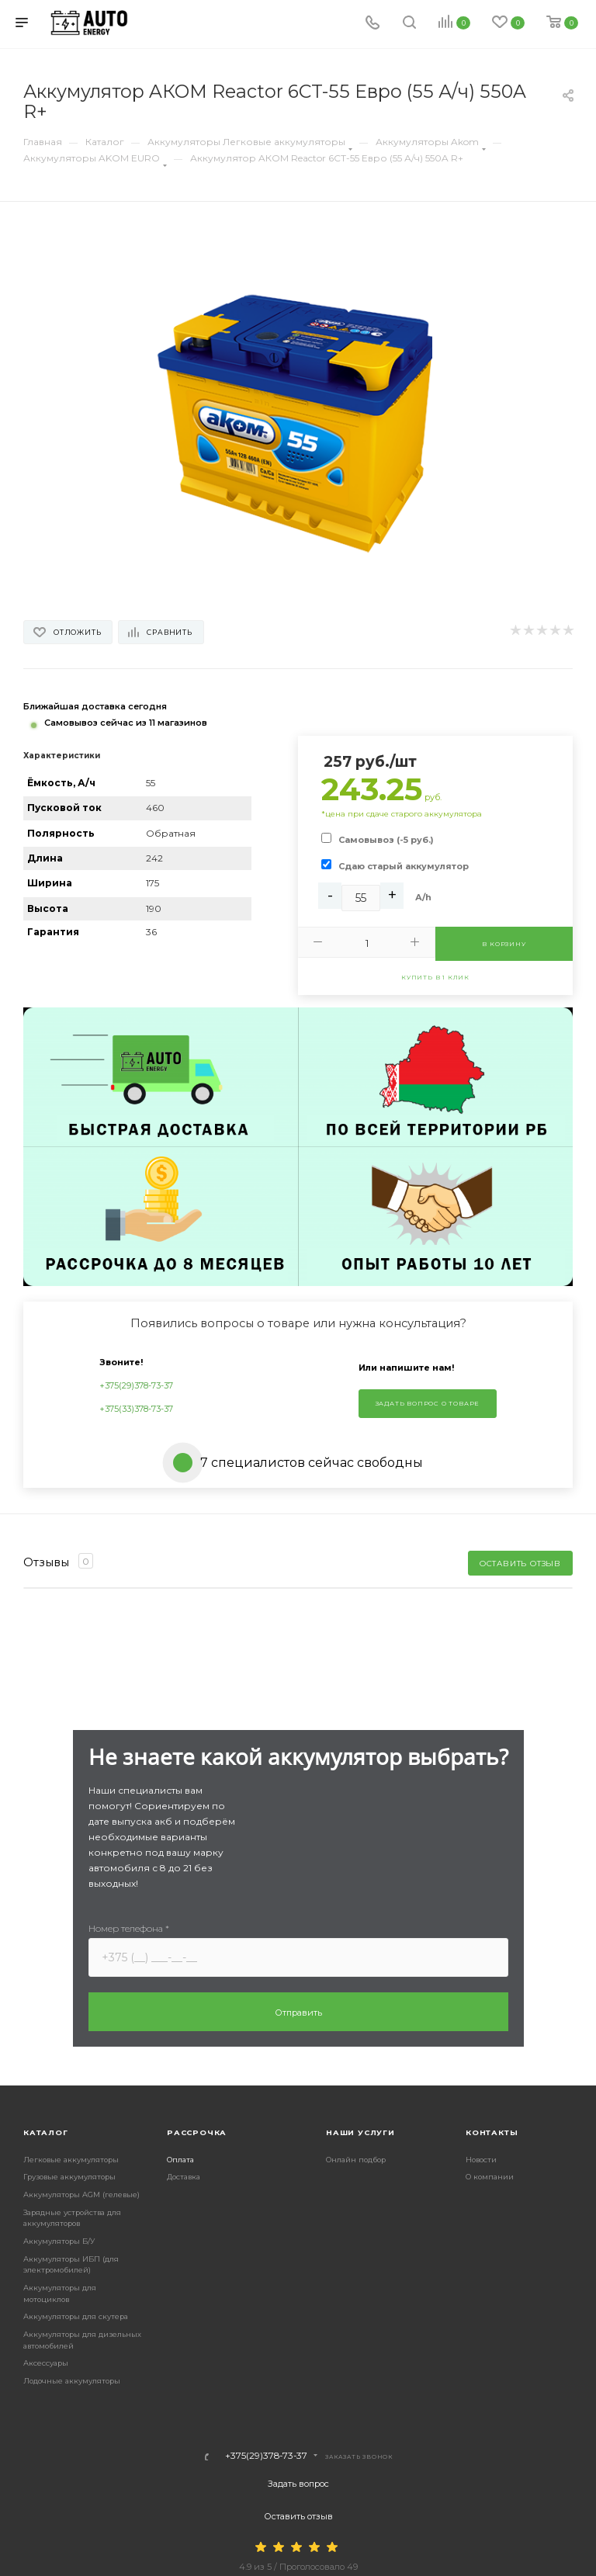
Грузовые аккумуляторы (69, 2176)
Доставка (183, 2176)
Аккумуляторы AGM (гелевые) (81, 2194)
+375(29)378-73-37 (136, 1385)
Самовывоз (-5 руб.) (386, 839)
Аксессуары (45, 2363)
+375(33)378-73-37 (136, 1408)
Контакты (492, 2132)
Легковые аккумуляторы (71, 2159)
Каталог (45, 2132)
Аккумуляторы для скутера (75, 2316)
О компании (490, 2176)
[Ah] (360, 898)
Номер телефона (128, 1928)
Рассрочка (197, 2132)
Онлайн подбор (356, 2159)
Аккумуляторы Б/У (59, 2241)
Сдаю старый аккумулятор (403, 866)
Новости (481, 2159)
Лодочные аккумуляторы (71, 2381)
